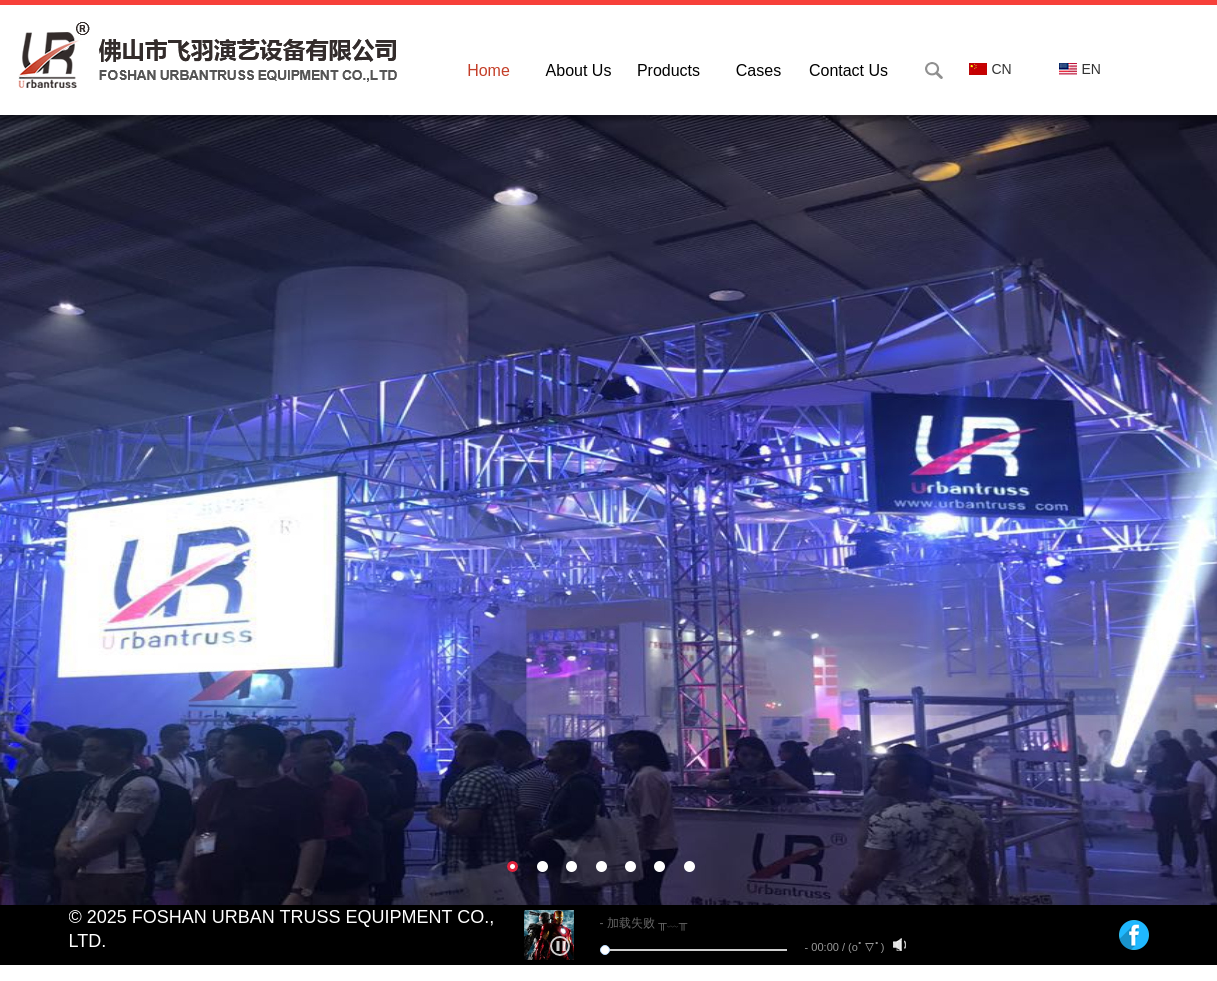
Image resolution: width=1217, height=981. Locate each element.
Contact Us (848, 70)
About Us (579, 70)
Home (488, 70)
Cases (758, 70)
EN (1080, 69)
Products (668, 70)
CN (990, 69)
